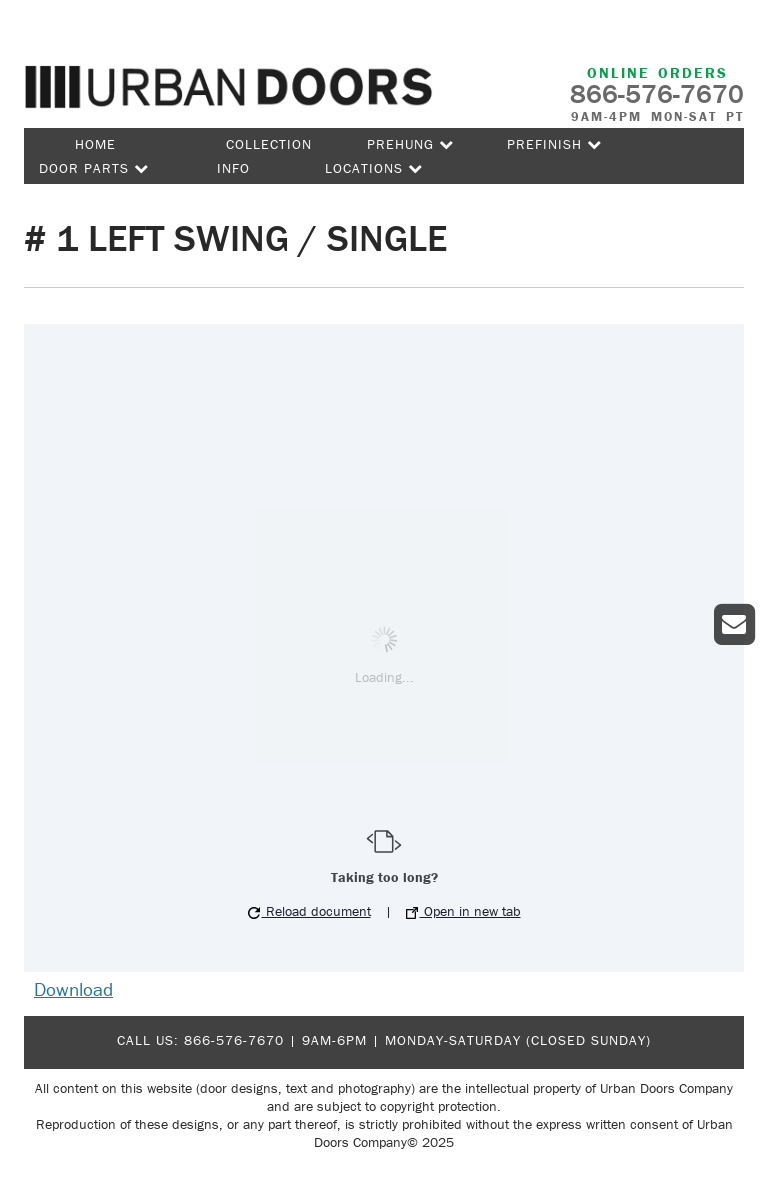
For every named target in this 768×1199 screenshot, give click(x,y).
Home (95, 144)
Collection (269, 144)
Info (233, 168)
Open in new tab (463, 911)
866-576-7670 (234, 1040)
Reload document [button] (309, 911)
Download (73, 989)
